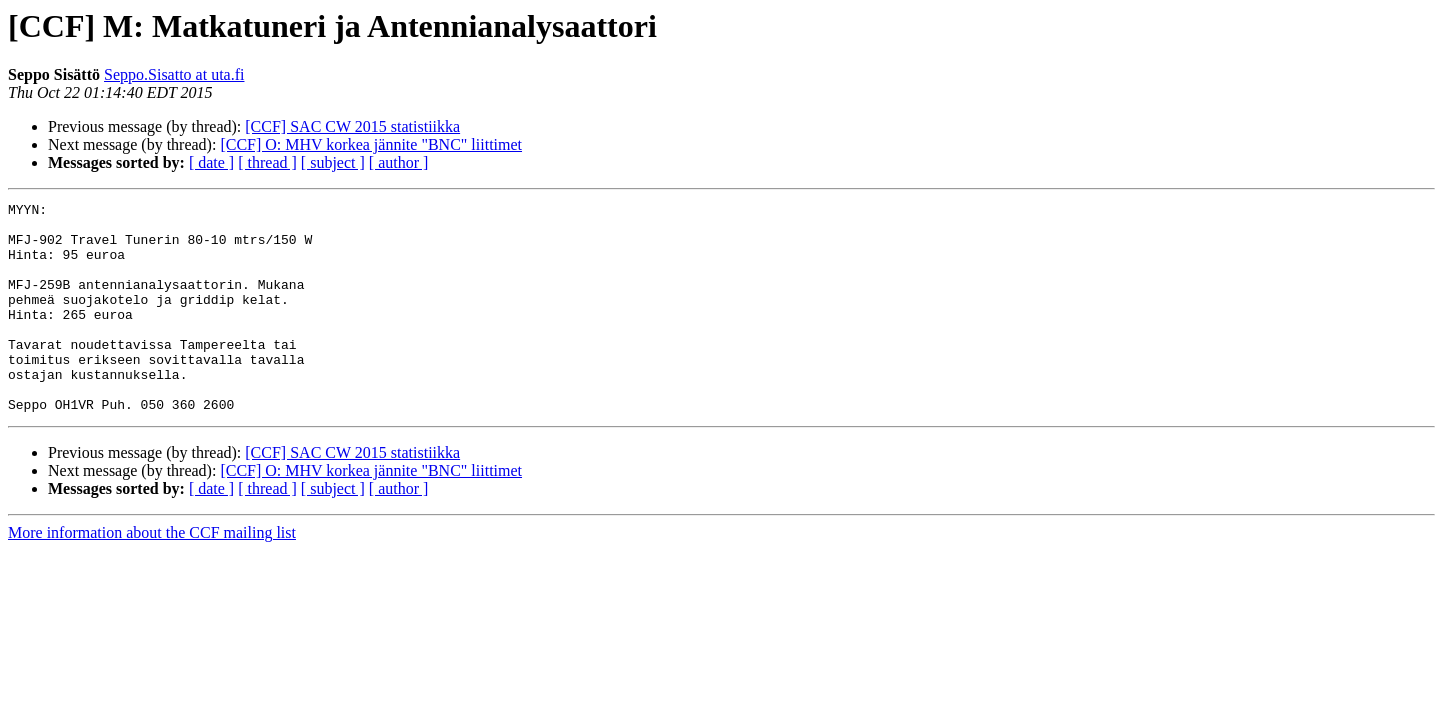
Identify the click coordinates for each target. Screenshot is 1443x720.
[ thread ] (267, 162)
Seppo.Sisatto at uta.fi (174, 74)
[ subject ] (333, 162)
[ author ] (399, 162)
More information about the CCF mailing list (152, 574)
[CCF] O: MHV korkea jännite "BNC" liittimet (371, 144)
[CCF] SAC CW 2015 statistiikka (352, 126)
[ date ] (211, 162)
